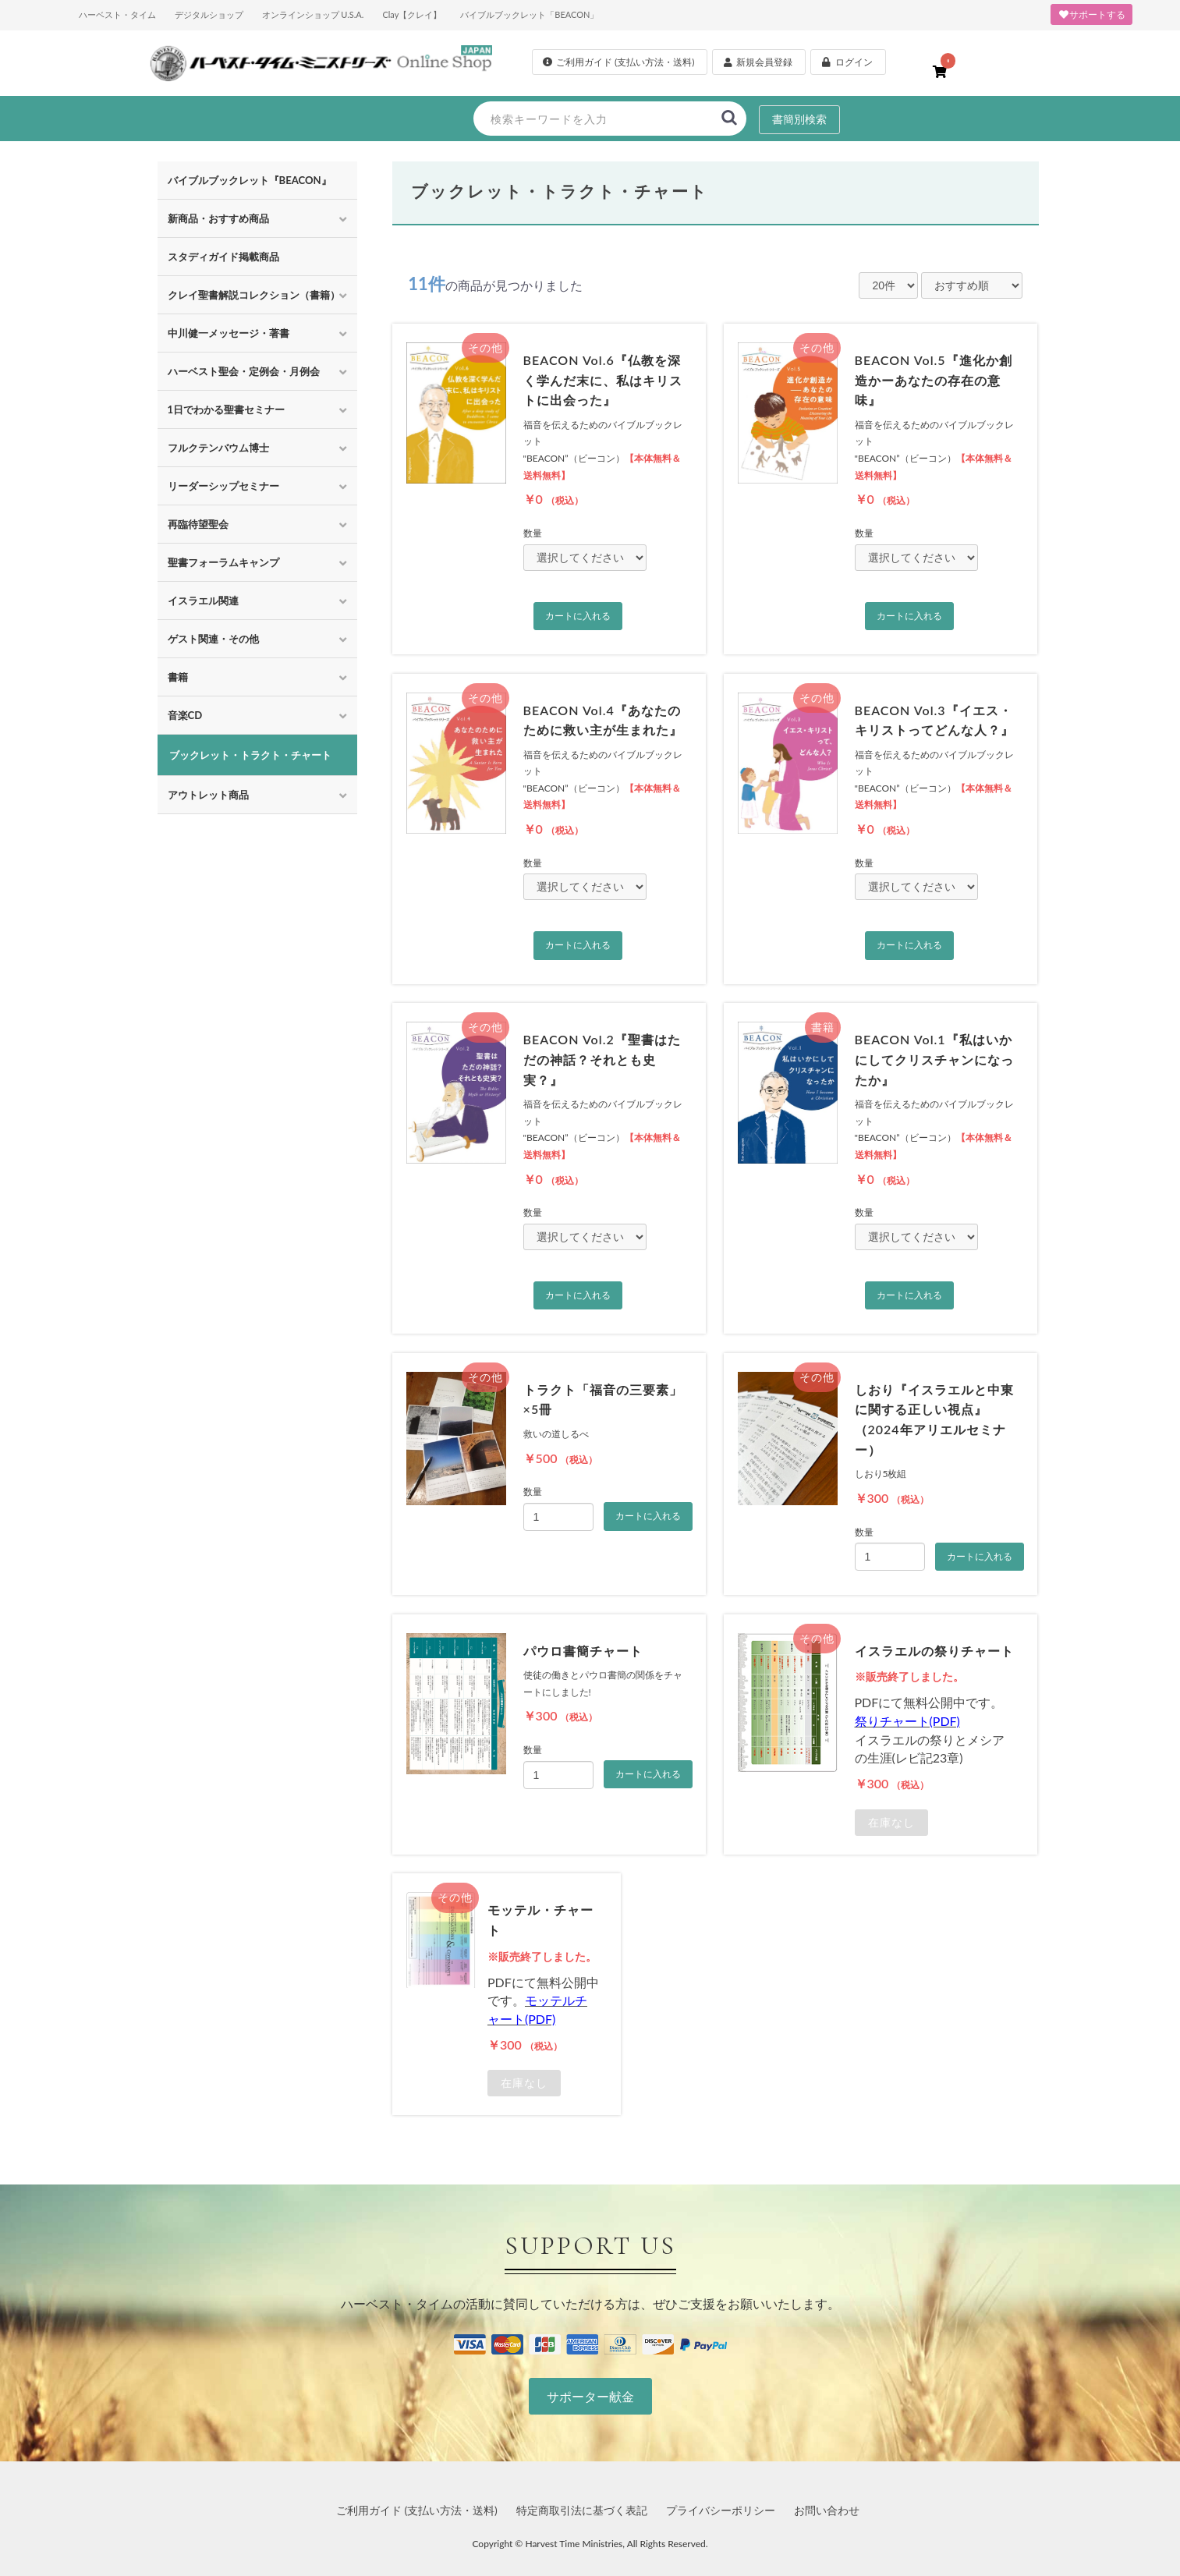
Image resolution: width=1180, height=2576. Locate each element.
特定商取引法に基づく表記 (581, 2510)
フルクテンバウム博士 (218, 447)
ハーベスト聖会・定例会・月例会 (244, 371)
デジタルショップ (209, 14)
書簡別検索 (799, 119)
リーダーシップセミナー (223, 486)
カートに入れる (578, 616)
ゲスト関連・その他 (213, 638)
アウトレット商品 (208, 794)
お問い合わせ (826, 2510)
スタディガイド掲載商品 (223, 256)
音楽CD (185, 715)
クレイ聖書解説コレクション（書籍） (254, 295)
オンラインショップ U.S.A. (313, 14)
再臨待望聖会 (198, 524)
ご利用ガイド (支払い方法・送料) (417, 2510)
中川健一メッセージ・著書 (228, 333)
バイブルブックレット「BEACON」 (529, 14)
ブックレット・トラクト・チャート (250, 755)
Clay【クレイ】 (411, 14)
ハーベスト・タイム (117, 14)
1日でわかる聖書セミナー (226, 409)
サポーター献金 (590, 2396)
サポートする (1091, 14)
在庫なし (891, 1822)
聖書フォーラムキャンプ (223, 562)
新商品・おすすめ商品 (218, 218)
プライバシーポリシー (720, 2510)
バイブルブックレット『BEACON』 (249, 180)
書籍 (178, 677)
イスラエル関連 (203, 600)
